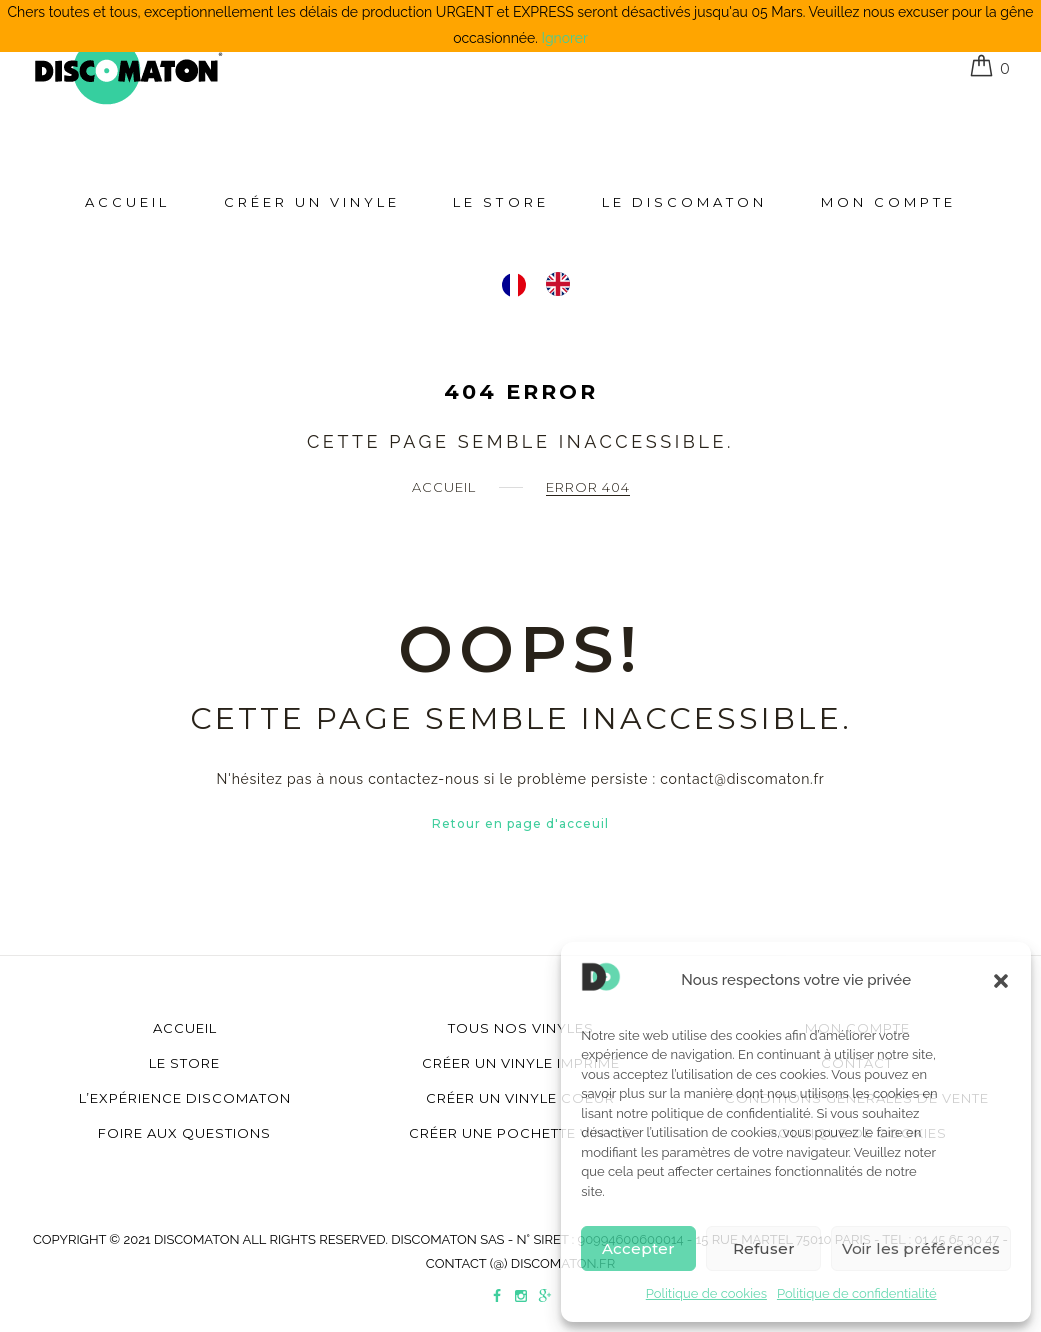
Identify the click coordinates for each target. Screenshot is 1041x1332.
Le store (500, 202)
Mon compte (888, 202)
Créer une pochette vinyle (520, 1133)
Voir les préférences (921, 1248)
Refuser (764, 1248)
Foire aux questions (184, 1133)
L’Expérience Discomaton (185, 1098)
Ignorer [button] (565, 38)
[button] (1001, 981)
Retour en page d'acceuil (520, 823)
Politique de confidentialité (857, 1293)
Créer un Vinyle (312, 202)
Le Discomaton (684, 202)
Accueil (127, 202)
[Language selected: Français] (546, 284)
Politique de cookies (706, 1293)
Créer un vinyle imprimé (521, 1063)
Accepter (638, 1248)
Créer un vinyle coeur (520, 1098)
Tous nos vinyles (521, 1028)
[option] (563, 284)
